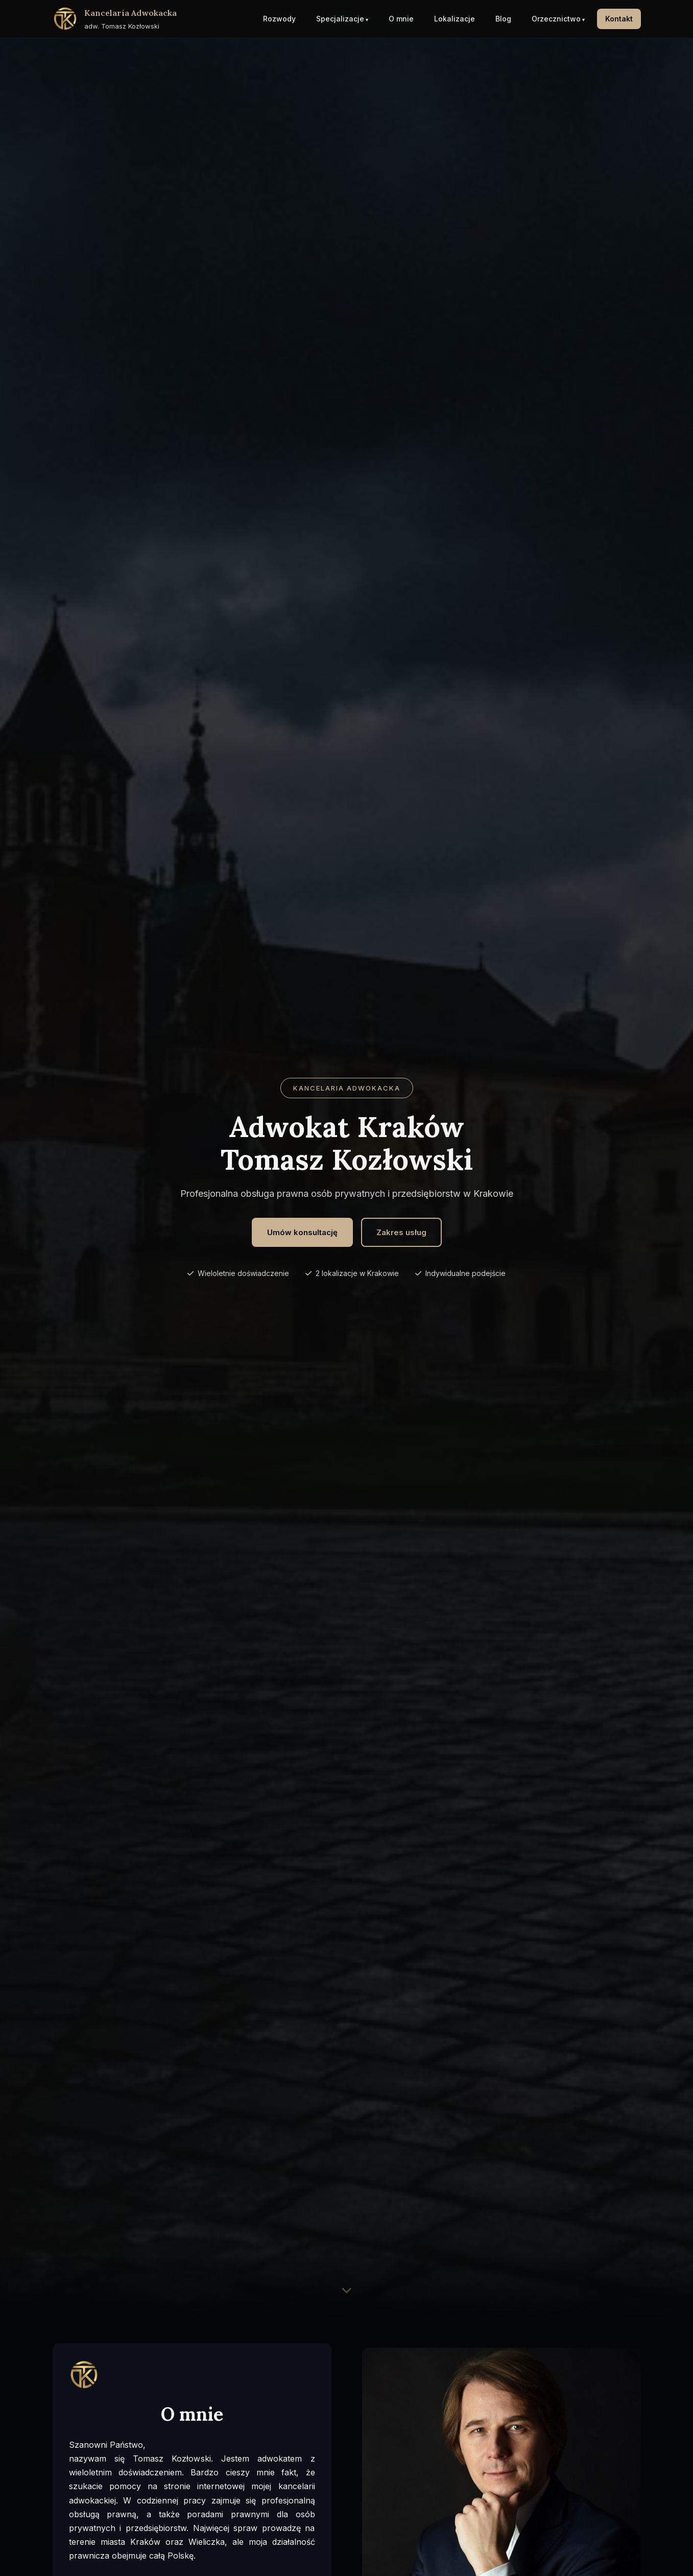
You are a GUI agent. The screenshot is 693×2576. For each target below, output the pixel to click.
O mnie (401, 18)
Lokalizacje (454, 18)
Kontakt (619, 18)
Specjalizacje (340, 18)
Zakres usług (401, 1232)
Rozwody (279, 18)
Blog (503, 18)
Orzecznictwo (556, 18)
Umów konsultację (302, 1232)
